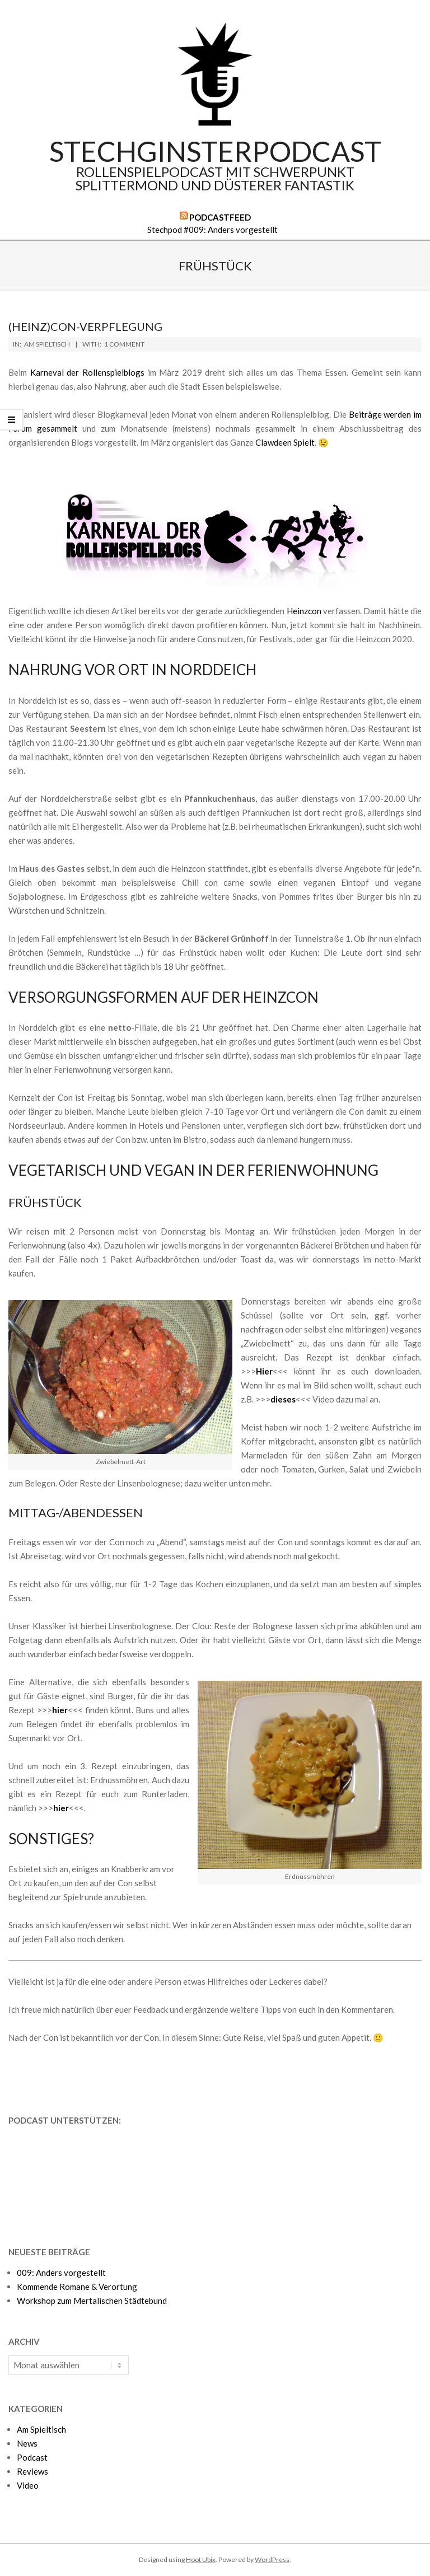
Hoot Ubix (201, 2559)
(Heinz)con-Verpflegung (85, 326)
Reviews (32, 2471)
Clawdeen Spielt (285, 442)
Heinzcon (304, 611)
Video (28, 2485)
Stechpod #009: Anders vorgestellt (212, 230)
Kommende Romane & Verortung (77, 2287)
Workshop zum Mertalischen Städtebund (92, 2301)
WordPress (272, 2559)
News (27, 2443)
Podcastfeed (220, 217)
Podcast (32, 2457)
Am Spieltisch (47, 344)
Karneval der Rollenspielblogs (87, 372)
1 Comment (124, 344)
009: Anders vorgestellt (61, 2273)
